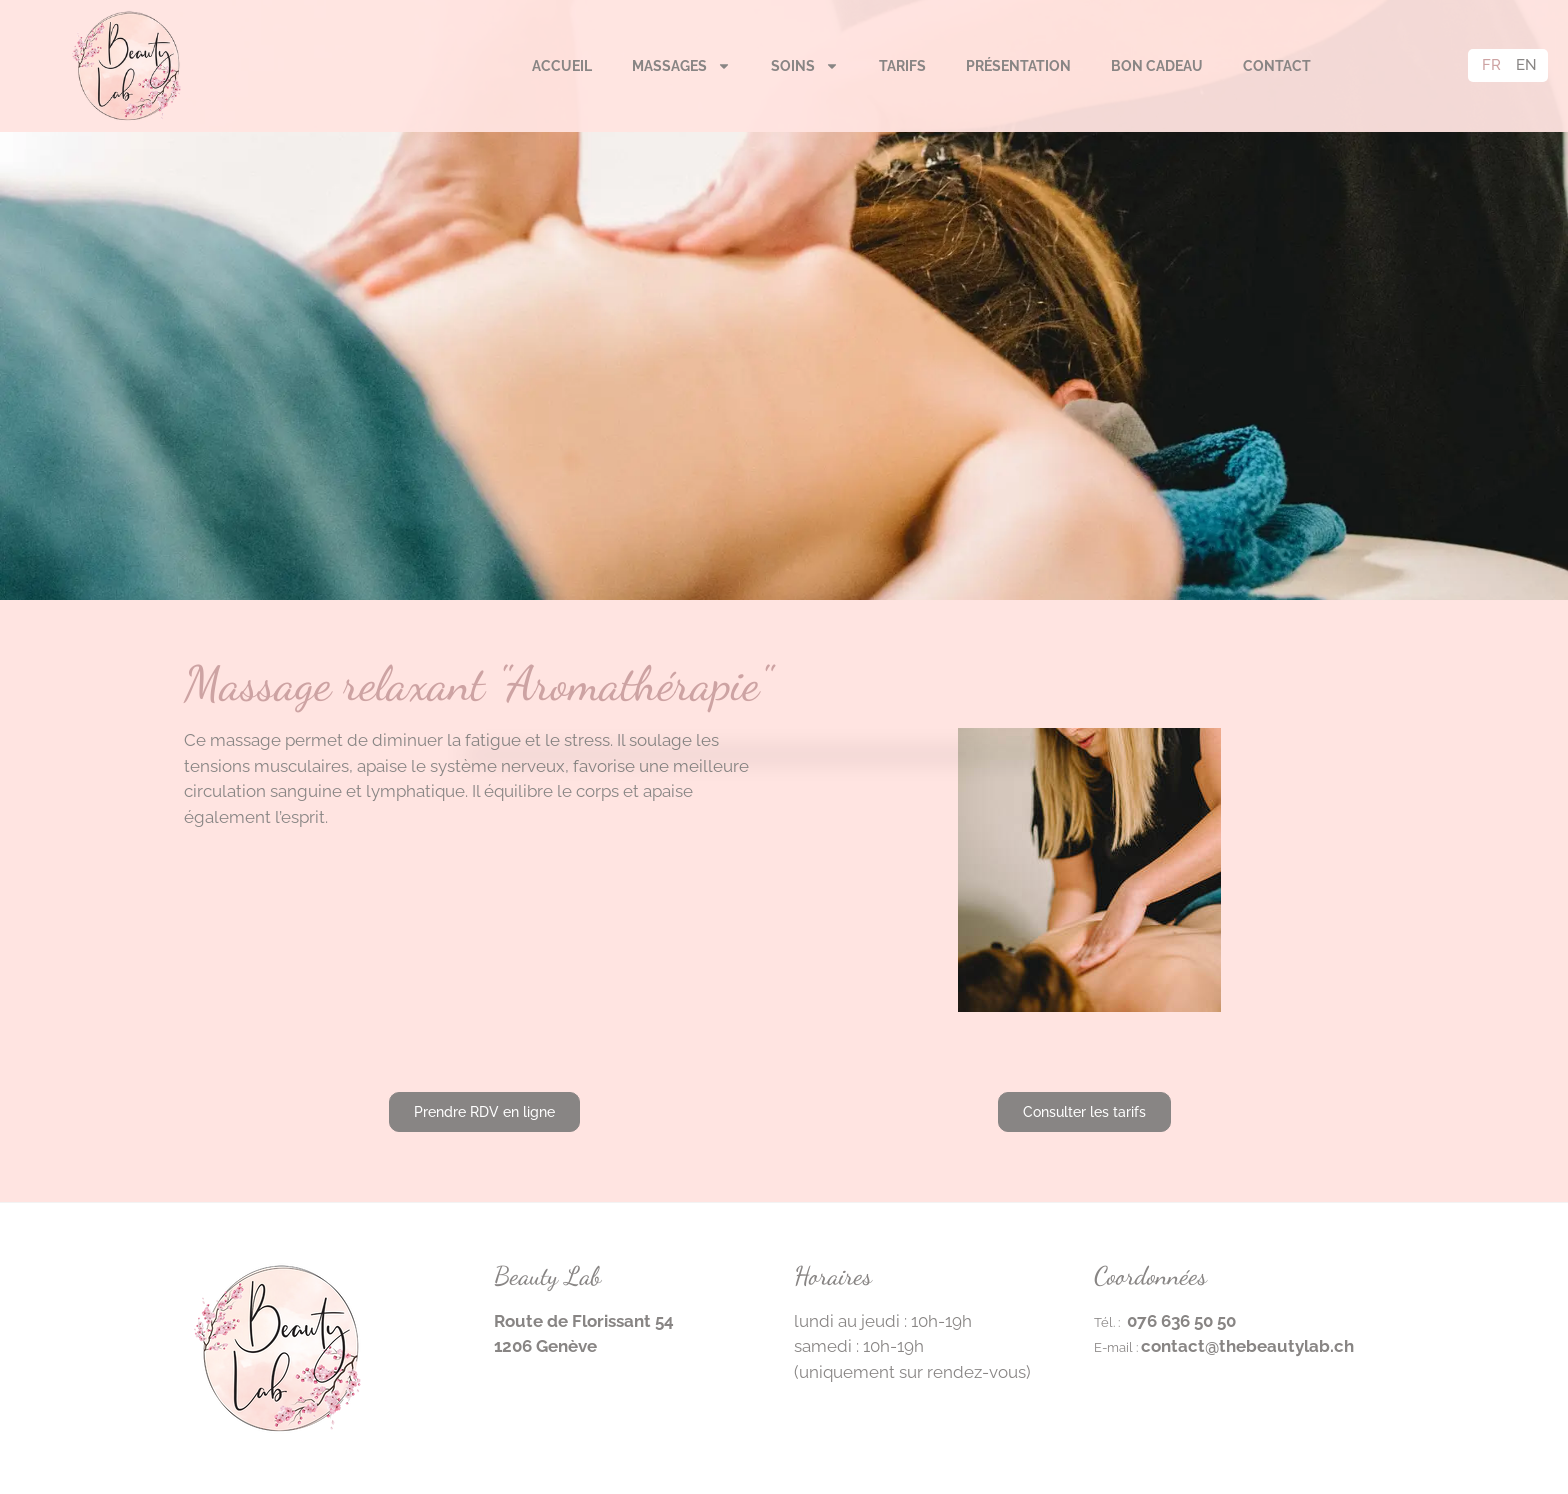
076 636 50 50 (1181, 1321)
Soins (805, 66)
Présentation (1018, 66)
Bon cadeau (1157, 66)
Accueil (562, 66)
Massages (681, 66)
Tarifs (902, 66)
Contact (1277, 66)
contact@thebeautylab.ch (1247, 1346)
